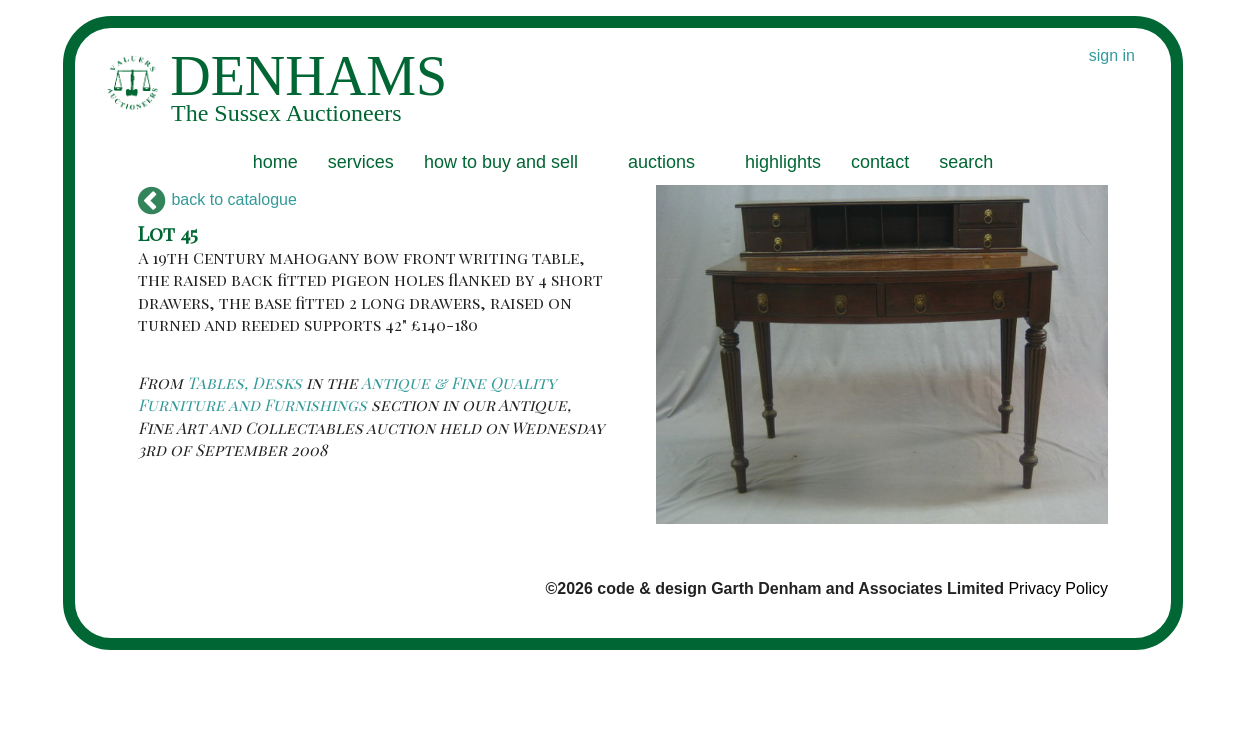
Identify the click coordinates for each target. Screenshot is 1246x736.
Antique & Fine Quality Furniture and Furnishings (347, 393)
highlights (783, 162)
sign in (1112, 55)
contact (880, 162)
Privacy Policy (1058, 588)
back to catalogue (217, 199)
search (966, 162)
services (361, 162)
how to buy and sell (501, 162)
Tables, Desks (244, 382)
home (275, 162)
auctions (661, 162)
